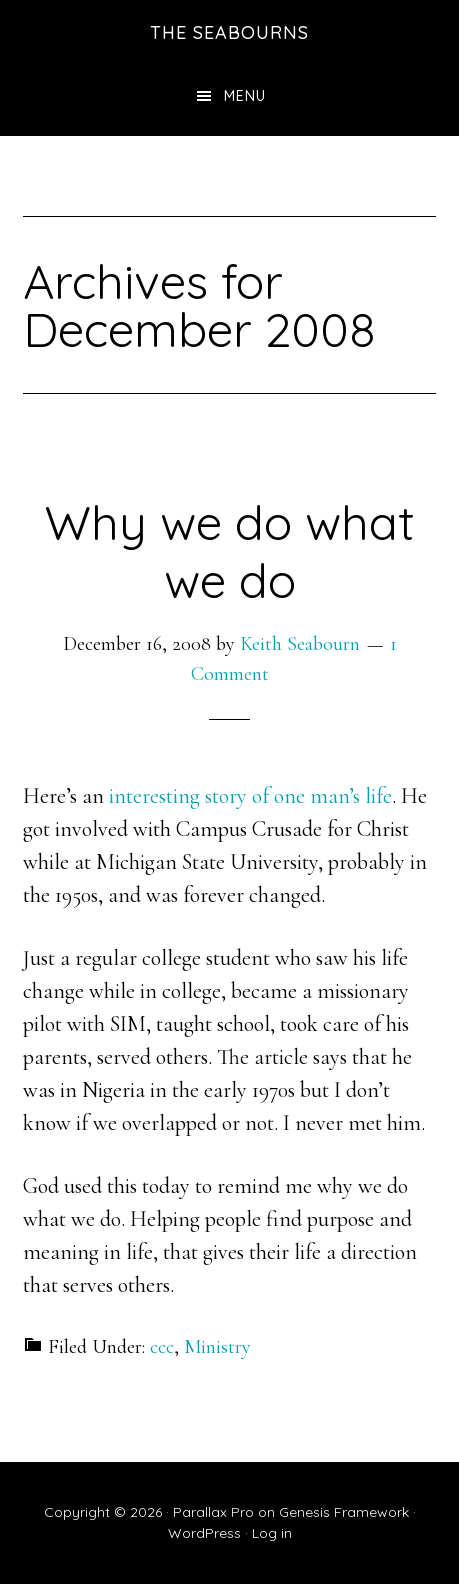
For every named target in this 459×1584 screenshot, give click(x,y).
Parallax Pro (213, 1512)
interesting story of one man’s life (250, 796)
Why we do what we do (230, 551)
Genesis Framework (344, 1512)
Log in (272, 1533)
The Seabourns (229, 32)
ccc (162, 1347)
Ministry (217, 1347)
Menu (245, 96)
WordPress (204, 1533)
